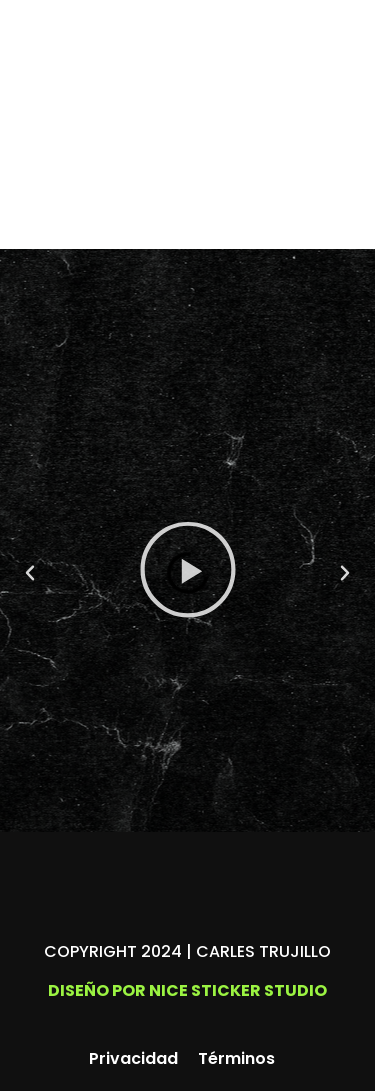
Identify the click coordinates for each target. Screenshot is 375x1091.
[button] (30, 573)
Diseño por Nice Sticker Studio (187, 990)
